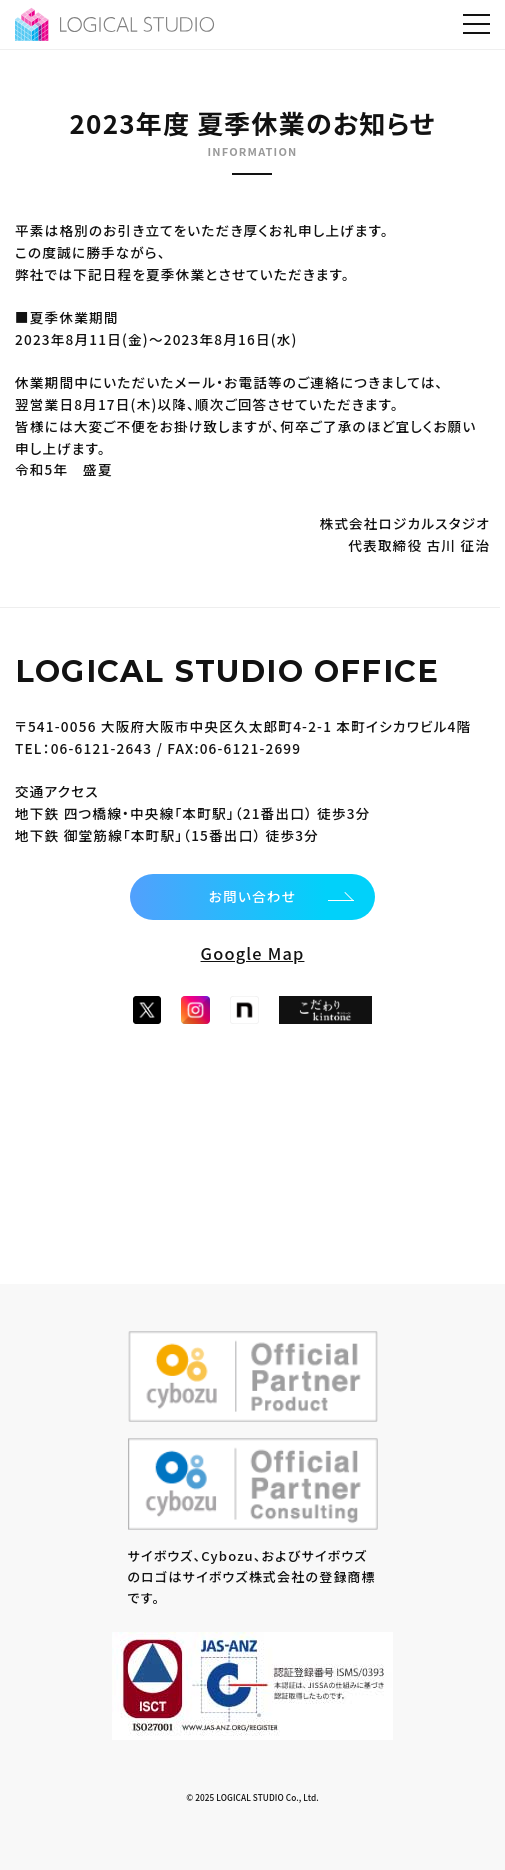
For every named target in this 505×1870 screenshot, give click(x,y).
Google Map (253, 953)
